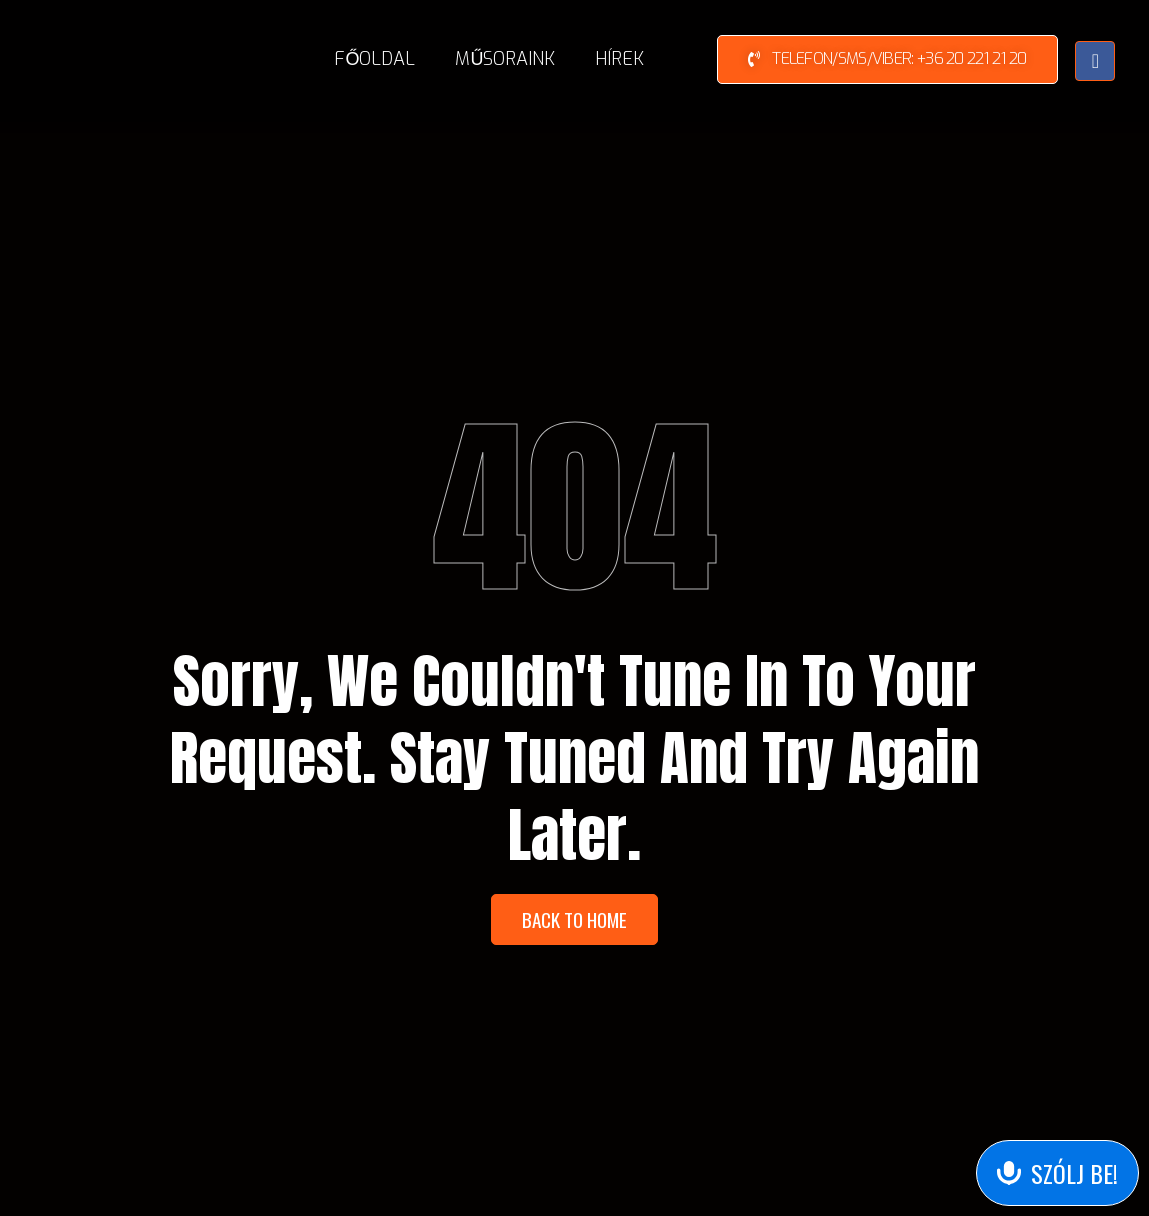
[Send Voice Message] (1057, 1173)
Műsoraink (505, 59)
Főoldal (374, 59)
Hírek (619, 59)
